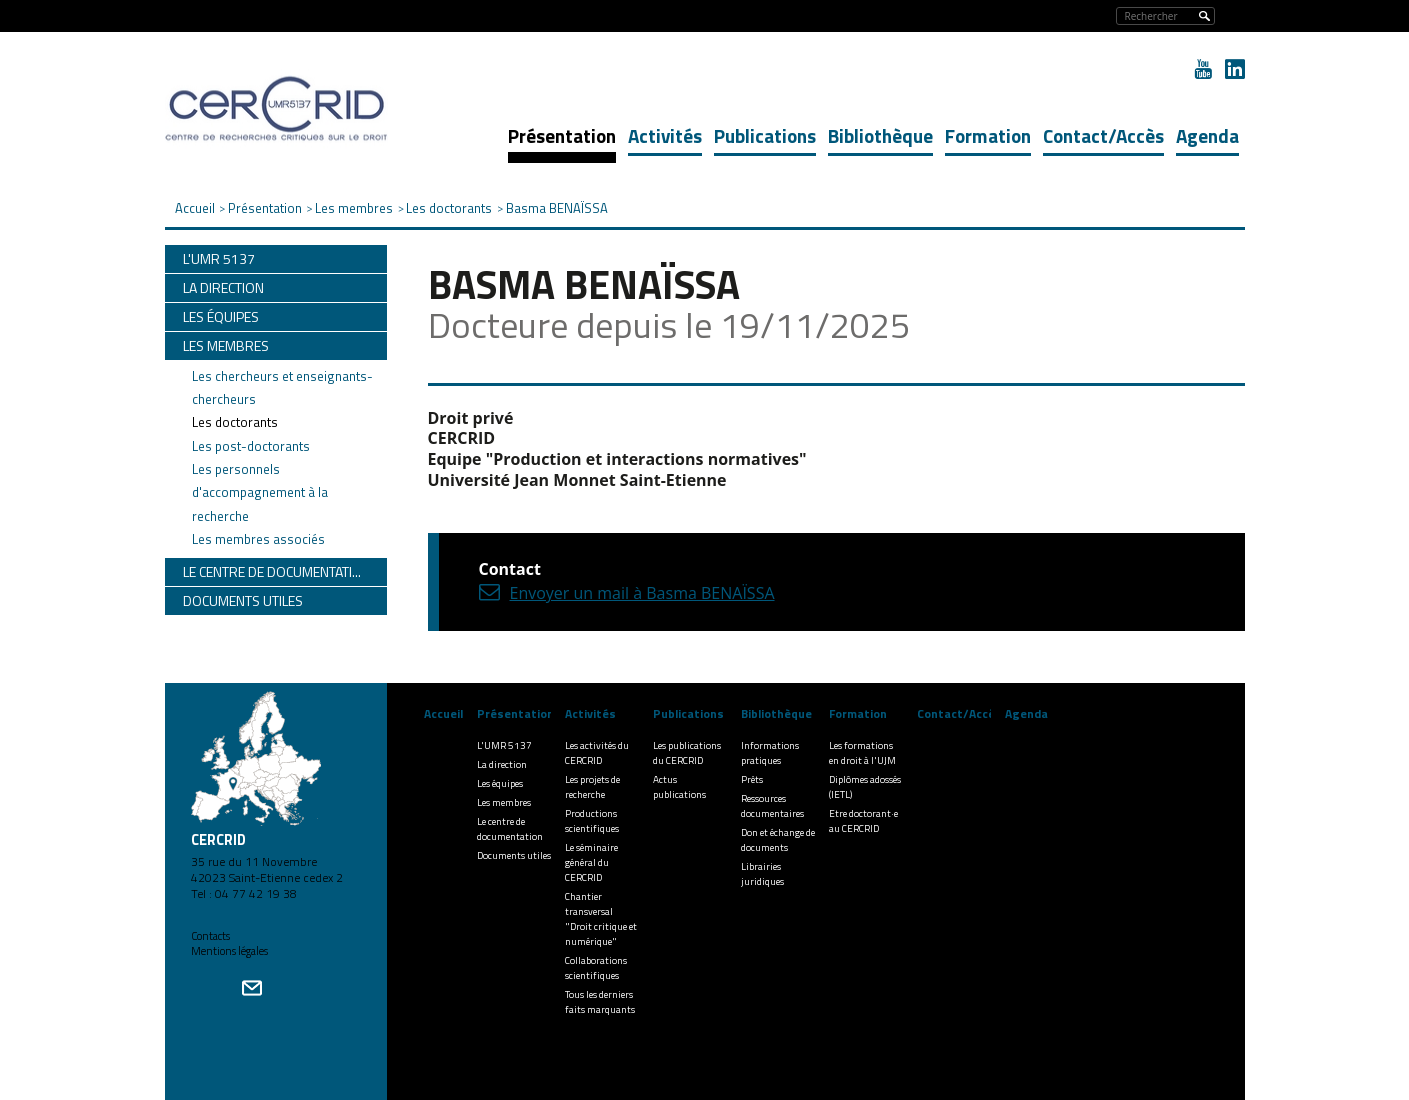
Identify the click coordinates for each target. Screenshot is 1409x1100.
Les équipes (500, 783)
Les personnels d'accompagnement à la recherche (260, 492)
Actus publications (679, 787)
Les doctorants (235, 422)
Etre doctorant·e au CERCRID (863, 821)
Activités (665, 135)
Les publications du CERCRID (687, 753)
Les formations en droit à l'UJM (862, 753)
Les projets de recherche (592, 787)
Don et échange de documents (778, 840)
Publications (765, 135)
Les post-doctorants (251, 446)
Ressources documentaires (772, 806)
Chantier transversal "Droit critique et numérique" (601, 919)
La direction (502, 764)
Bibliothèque (880, 135)
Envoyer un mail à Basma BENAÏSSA (642, 593)
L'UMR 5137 (504, 745)
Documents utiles (514, 855)
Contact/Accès (1103, 135)
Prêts (752, 779)
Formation (988, 135)
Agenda (1207, 135)
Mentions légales (229, 951)
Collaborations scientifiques (596, 968)
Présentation (562, 135)
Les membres (504, 802)
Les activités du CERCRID (597, 753)
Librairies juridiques (762, 874)
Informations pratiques (770, 753)
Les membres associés (258, 539)
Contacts (210, 936)
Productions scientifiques (592, 821)
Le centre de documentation (510, 829)
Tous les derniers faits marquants (600, 1002)
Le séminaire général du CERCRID (591, 862)
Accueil (443, 713)
